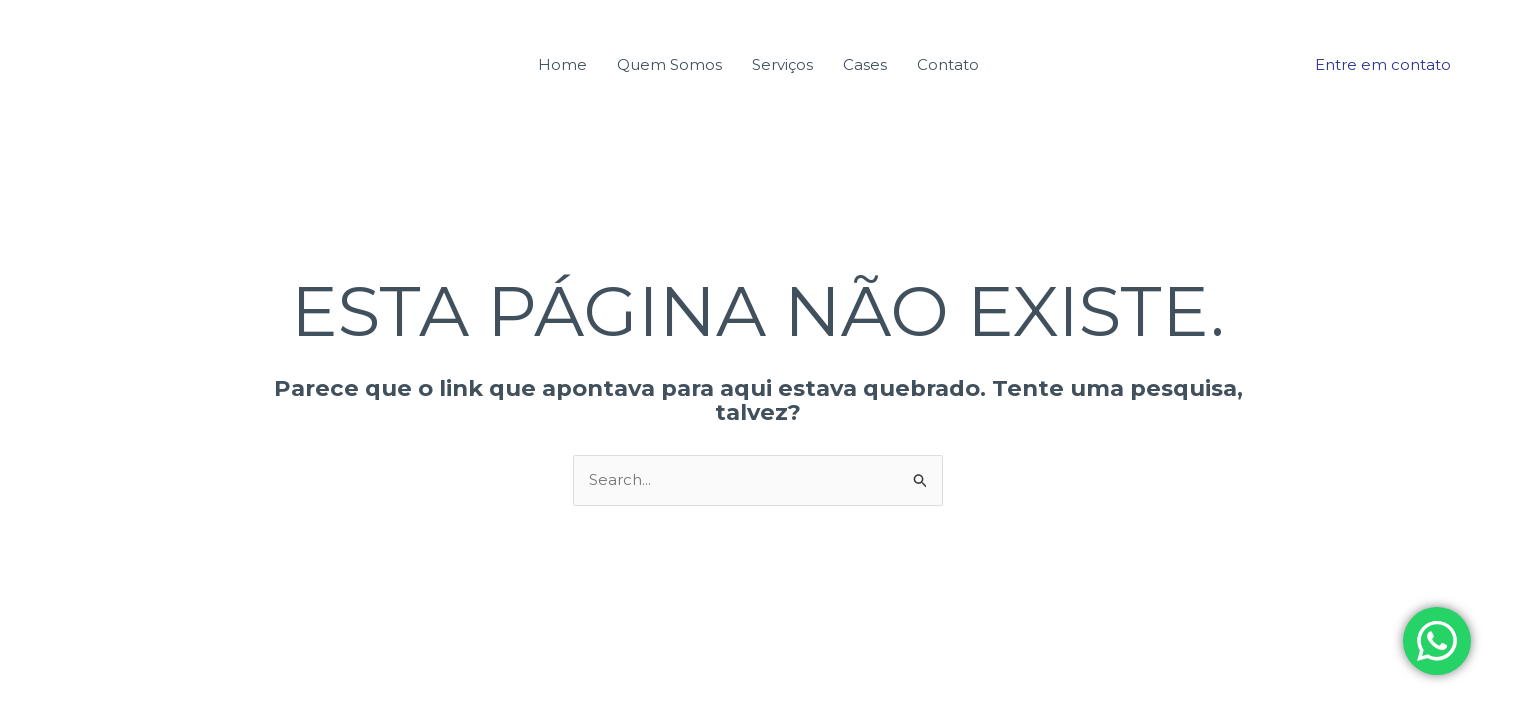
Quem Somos (669, 64)
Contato (948, 64)
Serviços (782, 64)
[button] (1383, 64)
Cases (865, 64)
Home (562, 64)
